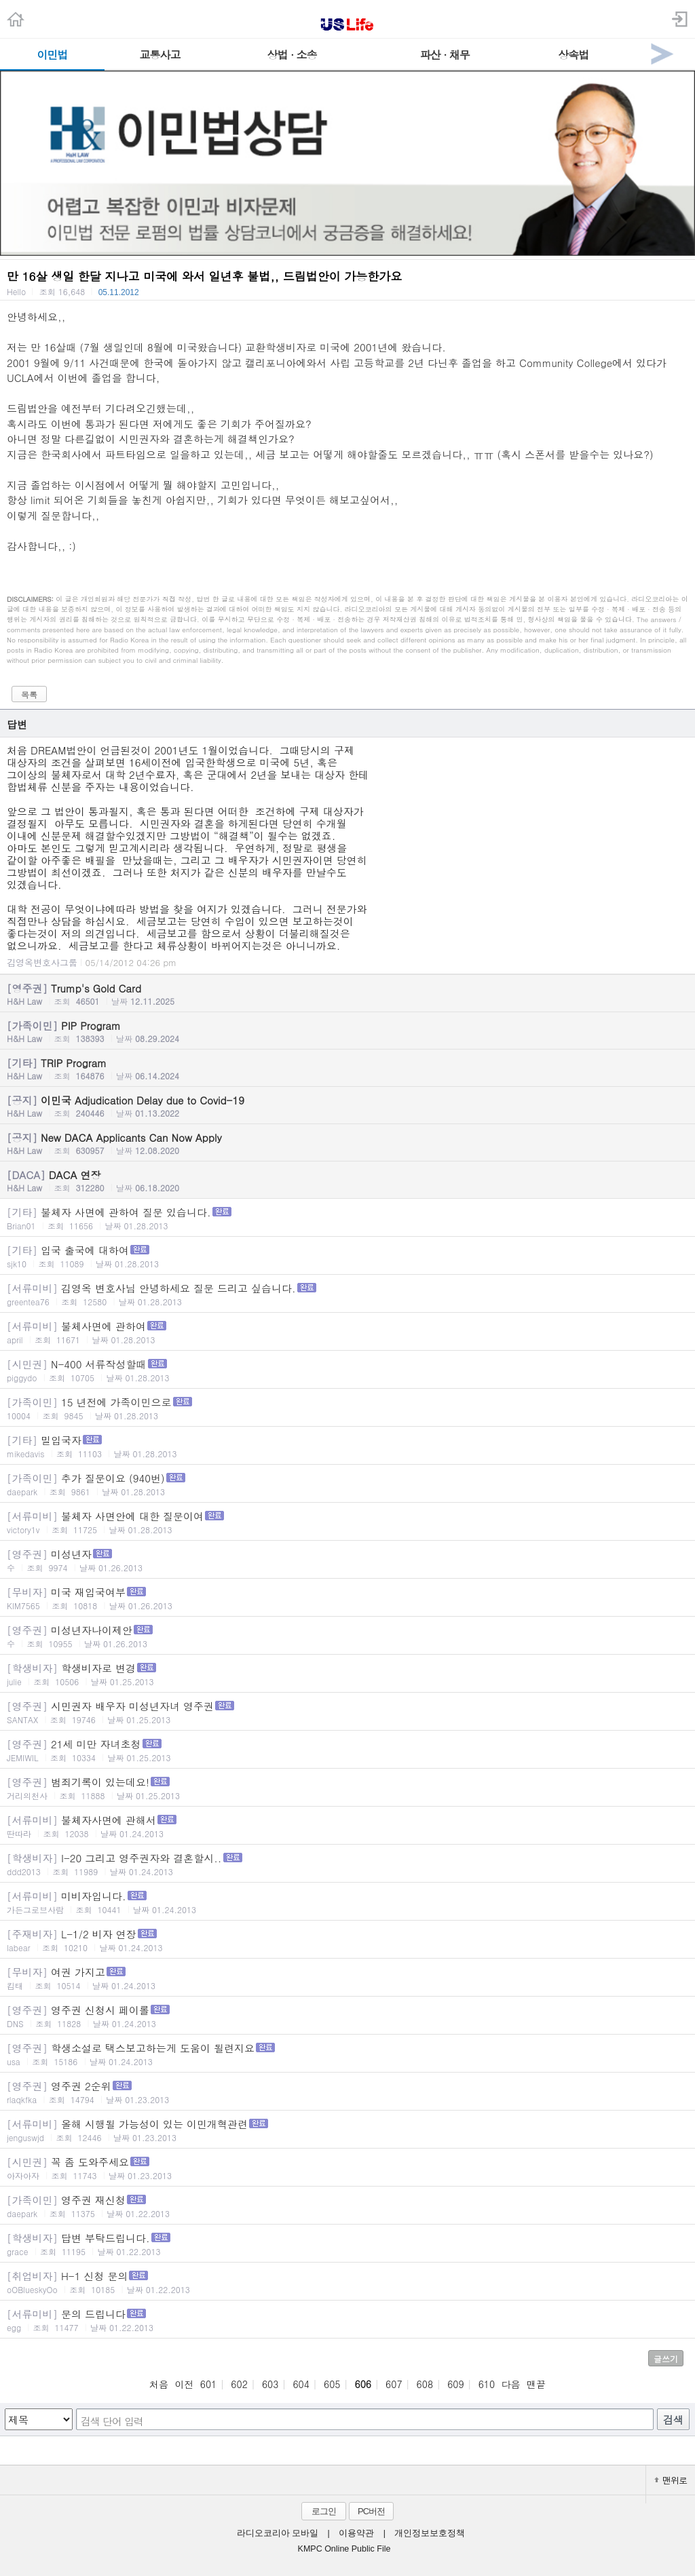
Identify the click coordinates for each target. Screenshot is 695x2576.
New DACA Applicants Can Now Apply (347, 1143)
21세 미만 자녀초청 (347, 1750)
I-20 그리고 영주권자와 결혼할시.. (347, 1864)
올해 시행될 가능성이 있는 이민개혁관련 (347, 2130)
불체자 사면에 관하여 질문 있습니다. (347, 1218)
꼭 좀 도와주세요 (347, 2168)
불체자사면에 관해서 (347, 1826)
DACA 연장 (347, 1180)
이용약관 (356, 2533)
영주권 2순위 (347, 2092)
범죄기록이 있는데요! (347, 1788)
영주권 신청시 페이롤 (347, 2016)
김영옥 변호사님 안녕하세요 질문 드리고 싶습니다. (347, 1294)
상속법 (573, 54)
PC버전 (371, 2511)
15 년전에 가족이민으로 (347, 1408)
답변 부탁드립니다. (347, 2244)
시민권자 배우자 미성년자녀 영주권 (347, 1712)
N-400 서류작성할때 (347, 1370)
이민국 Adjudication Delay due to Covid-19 (347, 1106)
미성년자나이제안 (347, 1636)
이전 (183, 2384)
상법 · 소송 (292, 54)
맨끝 (536, 2384)
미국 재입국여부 (347, 1598)
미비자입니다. (347, 1902)
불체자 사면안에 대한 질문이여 (347, 1522)
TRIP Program (347, 1068)
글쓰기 (666, 2358)
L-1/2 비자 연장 (347, 1940)
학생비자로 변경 (347, 1674)
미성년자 (347, 1560)
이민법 (52, 54)
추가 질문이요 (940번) (347, 1484)
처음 (158, 2384)
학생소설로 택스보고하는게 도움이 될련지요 (347, 2054)
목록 (29, 694)
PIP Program (347, 1031)
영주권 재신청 (347, 2206)
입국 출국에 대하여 (347, 1256)
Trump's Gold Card (347, 994)
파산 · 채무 (445, 54)
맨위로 (670, 2480)
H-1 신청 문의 (347, 2282)
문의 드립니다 (347, 2320)
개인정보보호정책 (429, 2533)
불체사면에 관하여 (347, 1332)
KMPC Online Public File (344, 2549)
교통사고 (160, 54)
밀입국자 (347, 1446)
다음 (511, 2384)
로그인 (324, 2511)
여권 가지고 (347, 1978)
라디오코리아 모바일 (277, 2533)
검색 (673, 2419)
